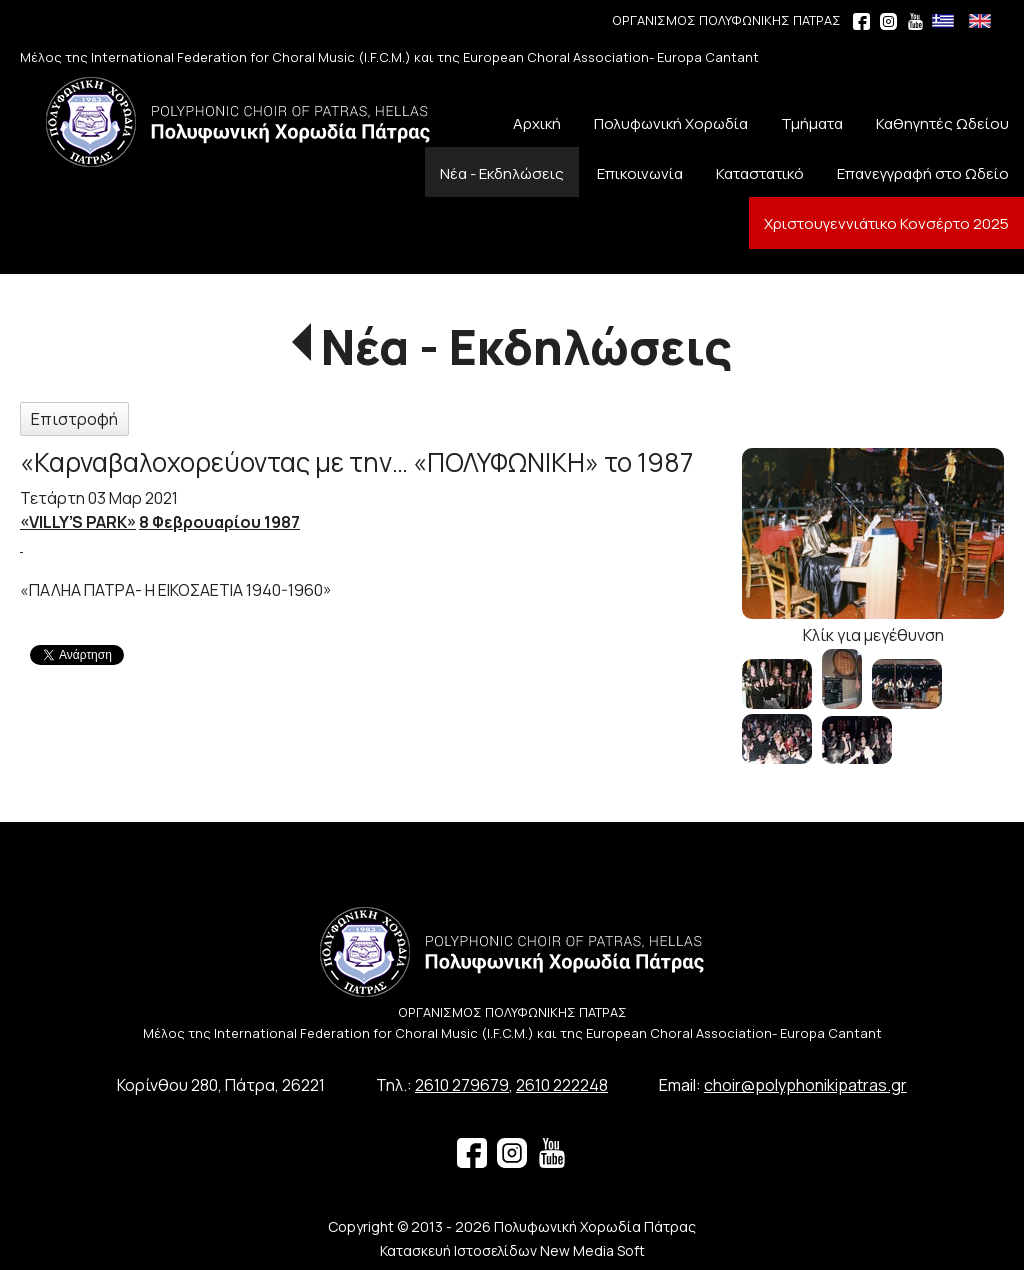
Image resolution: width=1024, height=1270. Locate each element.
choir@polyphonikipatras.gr (805, 1085)
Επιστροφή (74, 419)
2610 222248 (562, 1085)
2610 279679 (462, 1085)
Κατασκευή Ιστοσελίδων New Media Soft (512, 1250)
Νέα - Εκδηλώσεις (526, 346)
